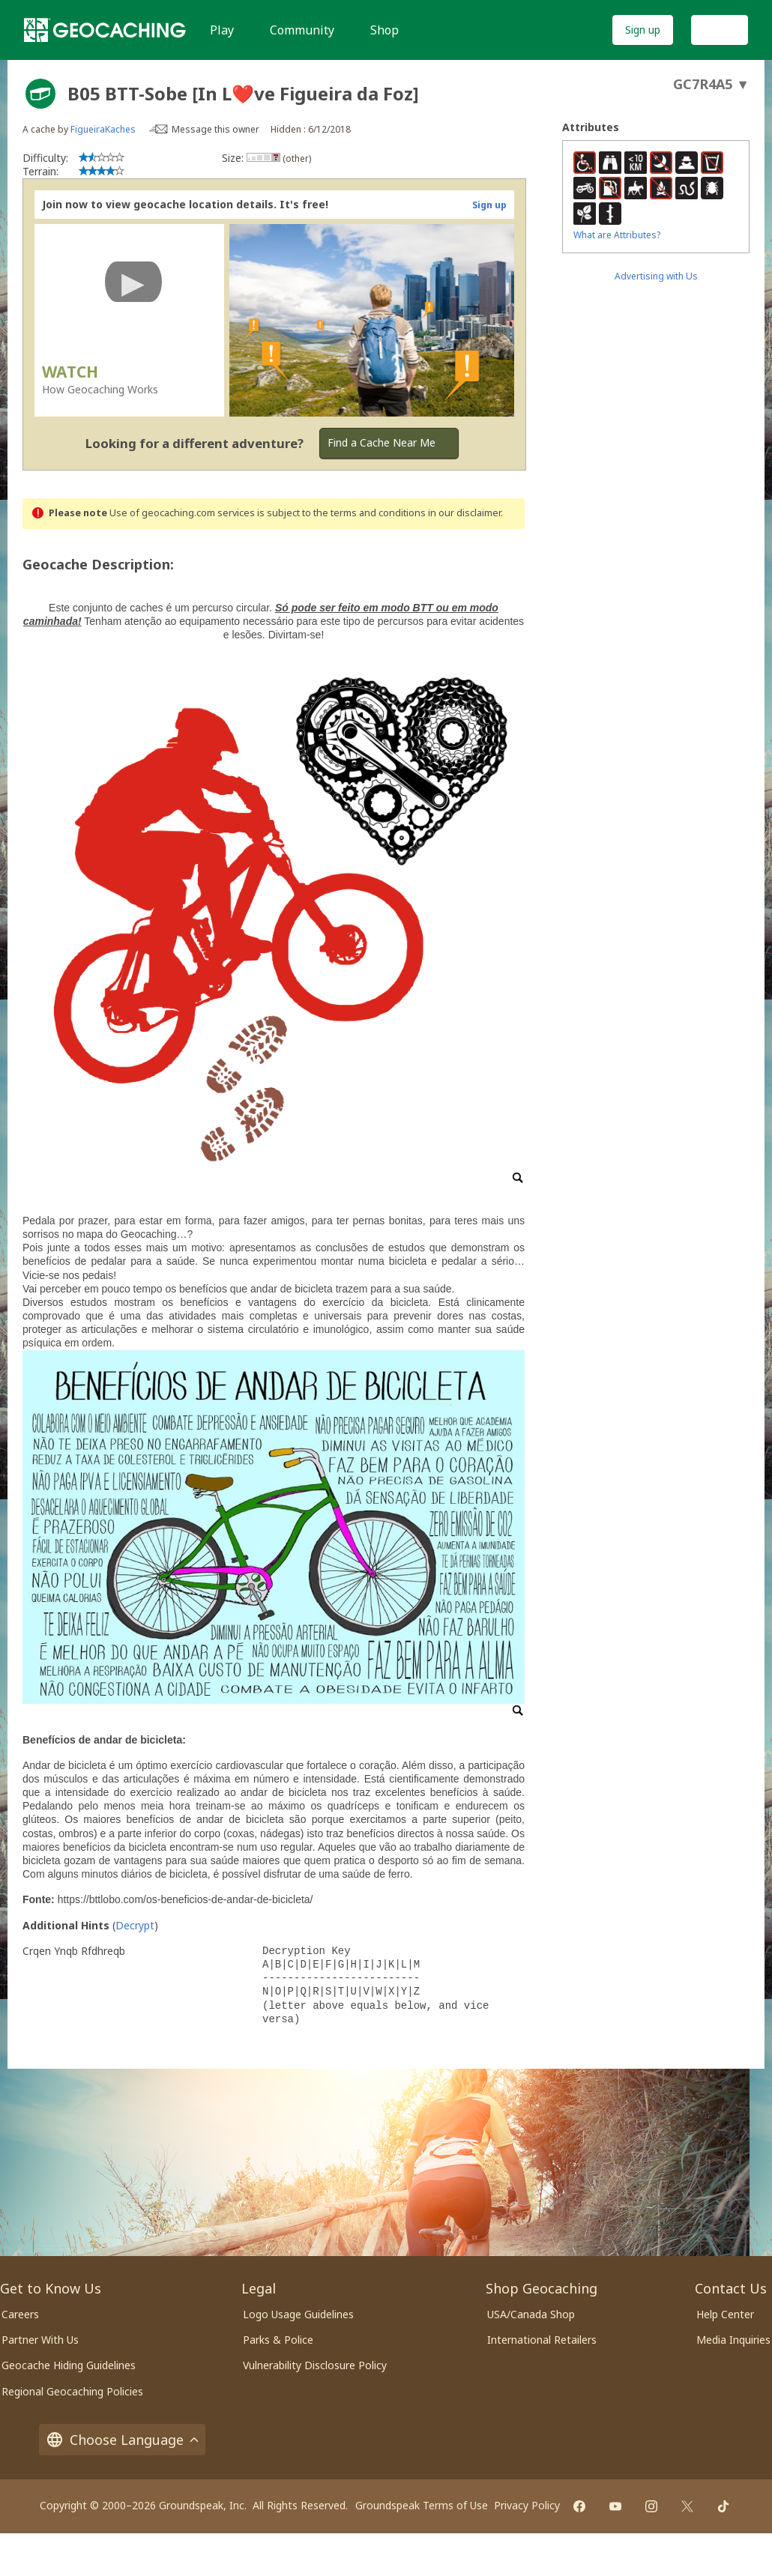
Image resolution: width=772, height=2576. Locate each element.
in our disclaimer (464, 513)
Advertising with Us (656, 276)
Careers (20, 2314)
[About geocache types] (40, 94)
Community (302, 30)
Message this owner (215, 129)
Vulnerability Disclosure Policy (315, 2365)
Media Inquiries (733, 2339)
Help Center (725, 2314)
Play (222, 30)
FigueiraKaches (103, 129)
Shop (384, 30)
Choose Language (122, 2440)
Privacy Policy (527, 2505)
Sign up (642, 29)
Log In (719, 29)
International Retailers (542, 2339)
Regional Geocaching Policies (72, 2391)
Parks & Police (278, 2339)
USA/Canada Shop (531, 2314)
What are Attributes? (616, 235)
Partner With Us (40, 2339)
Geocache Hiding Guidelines (68, 2365)
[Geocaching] (105, 30)
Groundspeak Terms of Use (421, 2505)
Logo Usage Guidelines (298, 2314)
